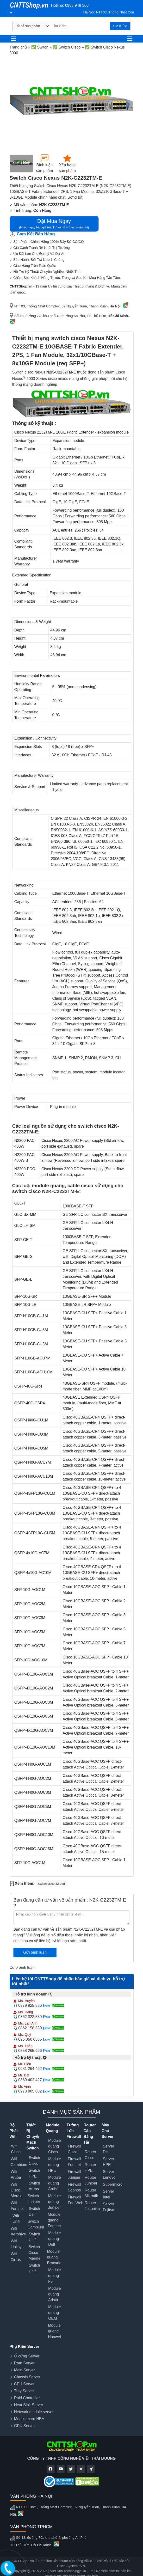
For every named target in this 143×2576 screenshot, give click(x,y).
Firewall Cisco (74, 2149)
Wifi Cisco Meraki (16, 2190)
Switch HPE (34, 2173)
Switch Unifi (34, 2237)
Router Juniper (91, 2180)
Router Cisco (90, 2155)
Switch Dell (34, 2211)
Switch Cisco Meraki (34, 2252)
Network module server (34, 2412)
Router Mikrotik (91, 2193)
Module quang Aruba (54, 2183)
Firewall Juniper (74, 2174)
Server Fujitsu (108, 2207)
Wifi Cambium (19, 2162)
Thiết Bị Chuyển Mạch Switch (33, 2136)
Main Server (24, 2370)
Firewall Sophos (74, 2187)
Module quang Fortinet (54, 2220)
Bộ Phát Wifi (14, 2131)
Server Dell (108, 2149)
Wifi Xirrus (16, 2257)
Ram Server (24, 2363)
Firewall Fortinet (74, 2162)
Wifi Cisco (16, 2149)
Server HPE (108, 2162)
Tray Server (24, 2391)
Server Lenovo (109, 2174)
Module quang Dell (54, 2238)
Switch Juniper (34, 2199)
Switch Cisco (34, 2161)
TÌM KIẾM (119, 26)
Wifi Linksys (17, 2244)
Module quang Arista (54, 2294)
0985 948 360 (77, 5)
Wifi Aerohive (18, 2231)
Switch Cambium (36, 2224)
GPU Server (24, 2426)
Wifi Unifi (16, 2218)
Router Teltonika (92, 2206)
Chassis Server (27, 2377)
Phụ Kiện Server (24, 2346)
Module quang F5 (54, 2275)
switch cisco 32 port (51, 1883)
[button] (128, 104)
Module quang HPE (54, 2164)
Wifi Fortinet (17, 2206)
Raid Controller (27, 2398)
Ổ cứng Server (27, 2356)
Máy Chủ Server (108, 2131)
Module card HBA (29, 2419)
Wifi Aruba (16, 2174)
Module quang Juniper (54, 2201)
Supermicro (113, 2184)
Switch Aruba (34, 2186)
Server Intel (108, 2194)
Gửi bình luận (35, 1952)
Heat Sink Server (28, 2405)
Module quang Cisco (54, 2146)
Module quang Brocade (54, 2257)
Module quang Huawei (54, 2331)
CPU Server (24, 2384)
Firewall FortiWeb (75, 2200)
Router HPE (90, 2167)
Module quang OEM (54, 2312)
